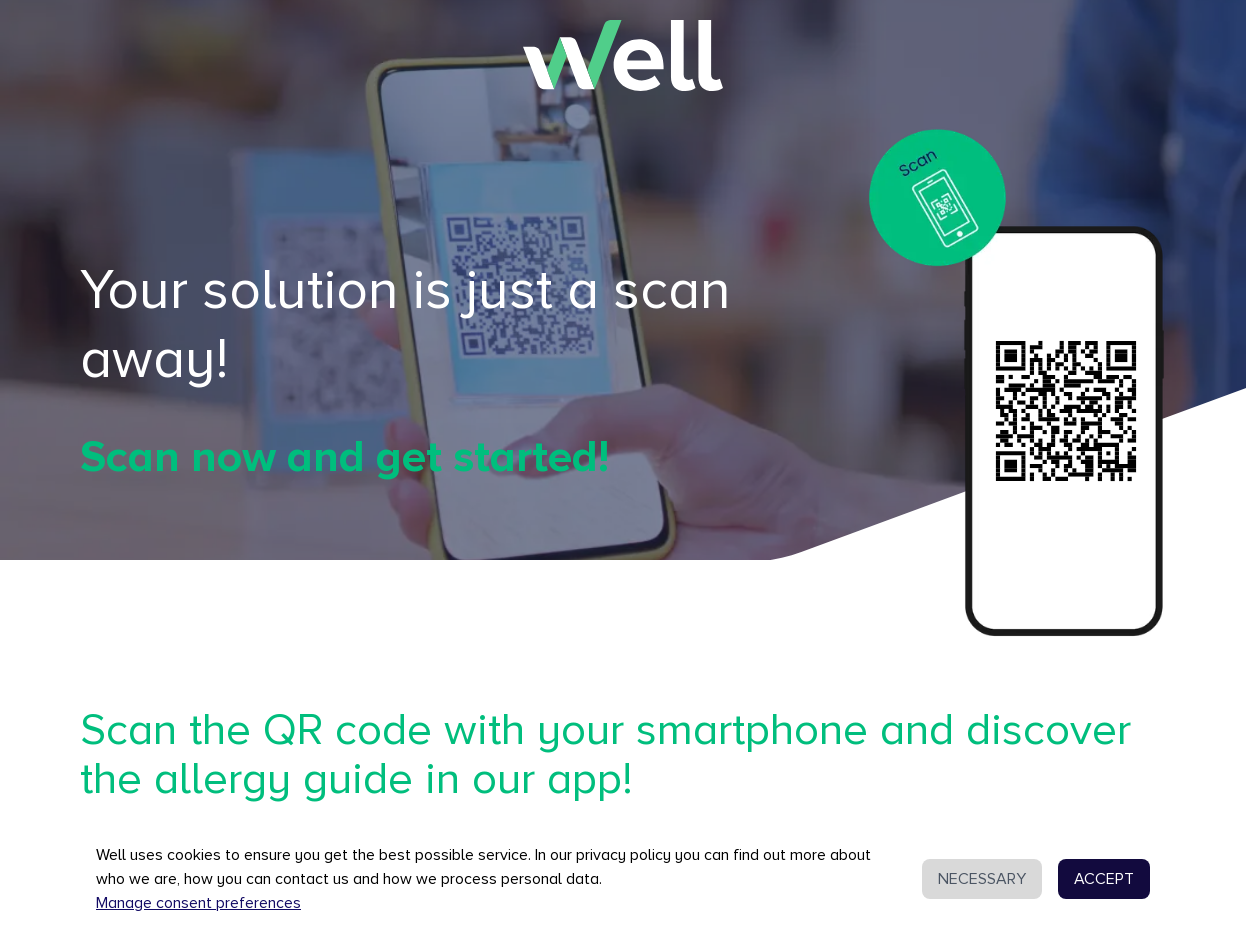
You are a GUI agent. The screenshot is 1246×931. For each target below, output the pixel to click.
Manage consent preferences (198, 903)
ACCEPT (1104, 879)
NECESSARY (982, 879)
